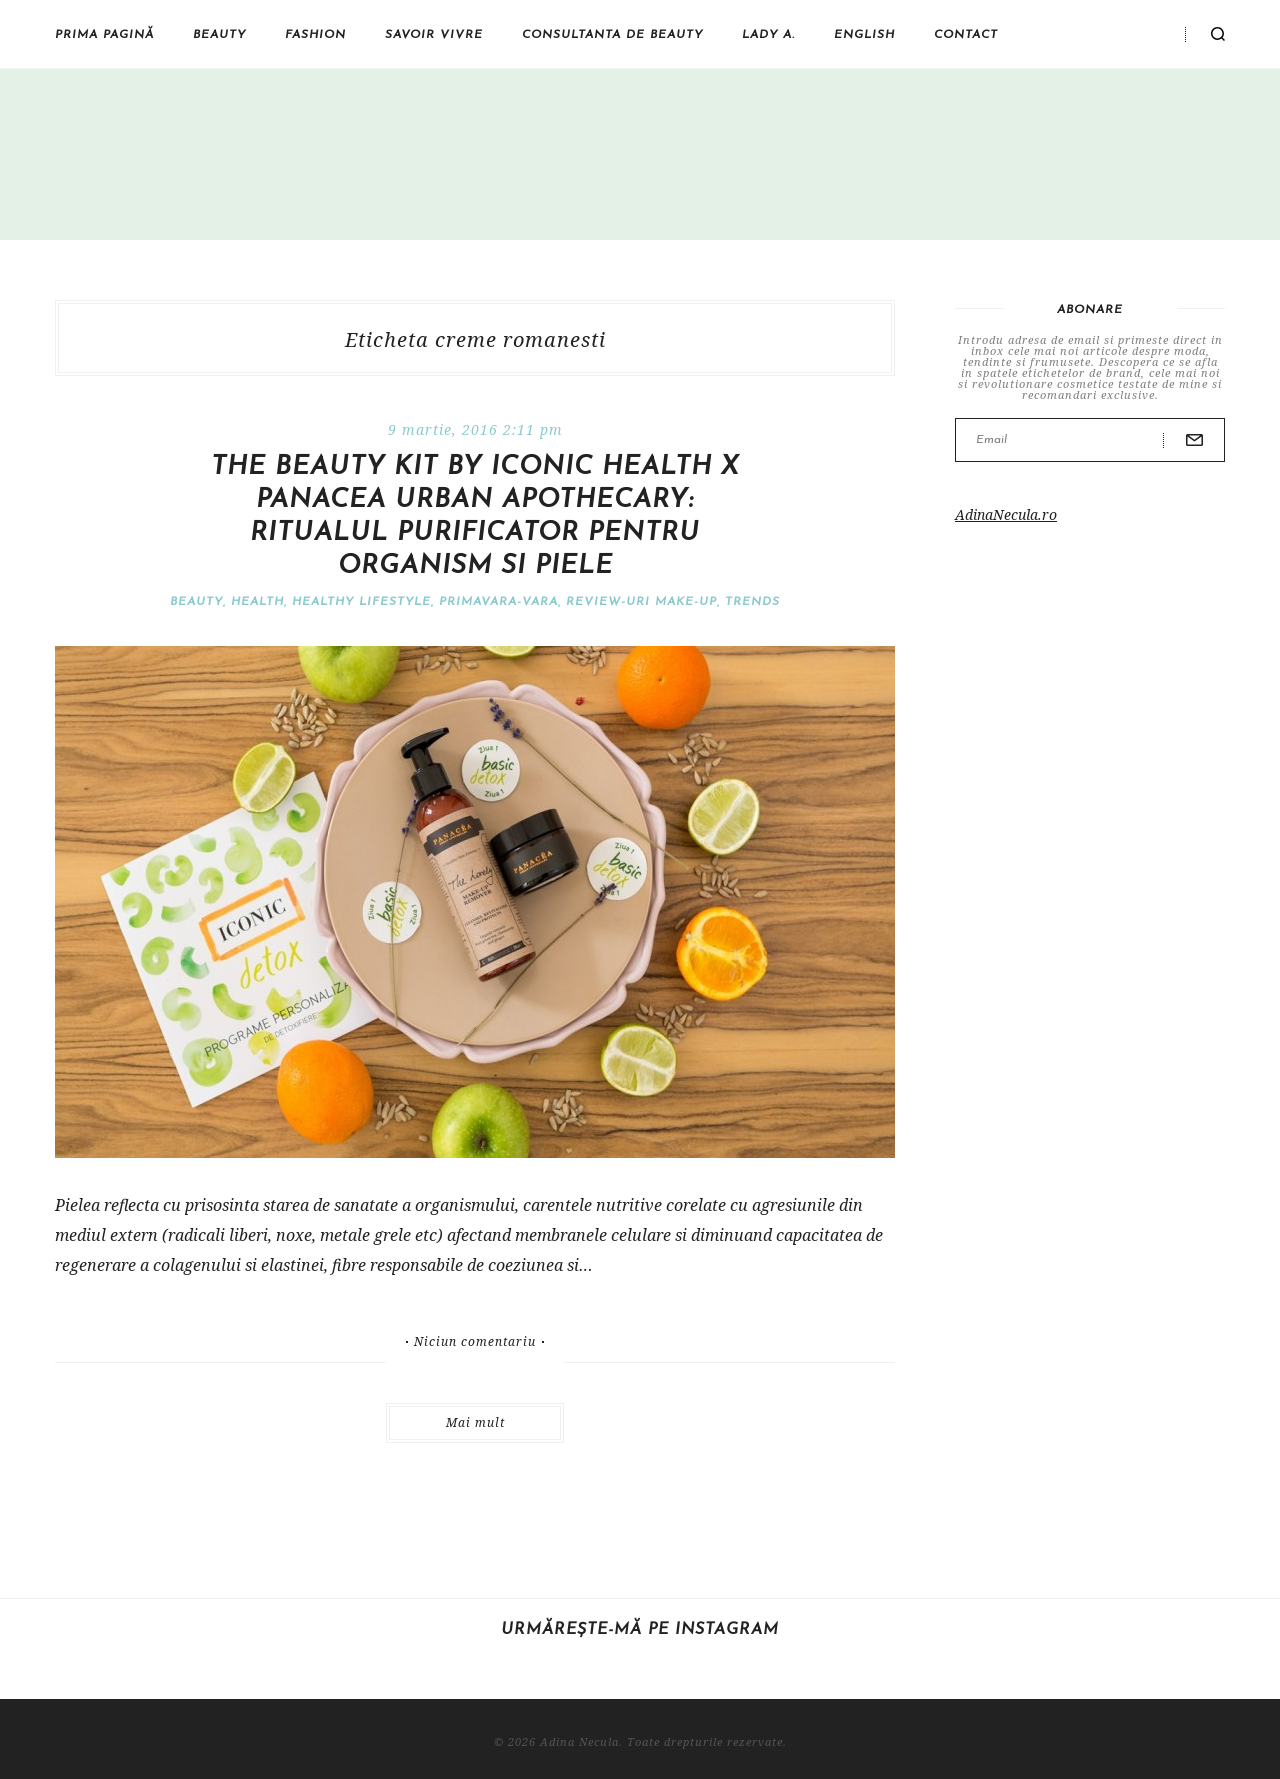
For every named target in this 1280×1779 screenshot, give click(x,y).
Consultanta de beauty (612, 35)
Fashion (315, 35)
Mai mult (475, 1422)
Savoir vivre (434, 35)
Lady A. (768, 35)
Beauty (219, 35)
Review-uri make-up (641, 602)
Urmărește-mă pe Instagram (640, 1630)
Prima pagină (104, 35)
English (864, 35)
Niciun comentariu (475, 1342)
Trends (752, 602)
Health (257, 602)
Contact (966, 35)
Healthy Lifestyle (361, 602)
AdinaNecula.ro (1006, 514)
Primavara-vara (498, 602)
